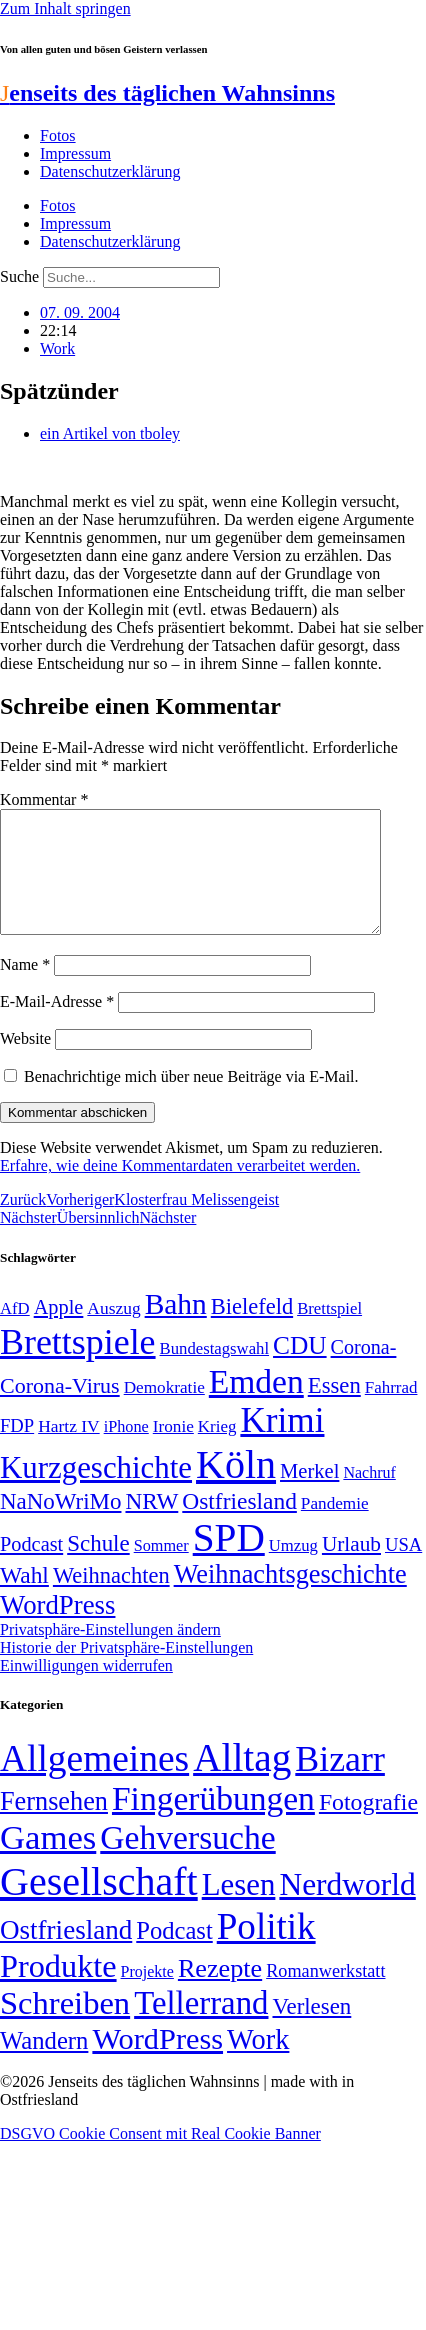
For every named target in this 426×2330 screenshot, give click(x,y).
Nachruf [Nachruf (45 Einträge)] (369, 1496)
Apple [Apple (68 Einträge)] (59, 1331)
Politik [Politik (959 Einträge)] (266, 1950)
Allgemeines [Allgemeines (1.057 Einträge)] (94, 1782)
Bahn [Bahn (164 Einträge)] (176, 1328)
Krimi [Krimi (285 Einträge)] (282, 1444)
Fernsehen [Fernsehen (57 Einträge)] (54, 1825)
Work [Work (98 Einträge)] (258, 2063)
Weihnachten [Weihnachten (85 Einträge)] (111, 1599)
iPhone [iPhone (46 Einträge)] (126, 1451)
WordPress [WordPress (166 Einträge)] (157, 2063)
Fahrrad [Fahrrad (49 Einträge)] (391, 1411)
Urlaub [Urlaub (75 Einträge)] (351, 1568)
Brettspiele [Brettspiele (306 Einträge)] (78, 1366)
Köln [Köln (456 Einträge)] (236, 1488)
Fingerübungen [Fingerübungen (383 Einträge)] (213, 1822)
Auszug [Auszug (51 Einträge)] (113, 1332)
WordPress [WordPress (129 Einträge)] (57, 1629)
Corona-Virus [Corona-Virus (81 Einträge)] (60, 1409)
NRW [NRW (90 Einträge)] (151, 1525)
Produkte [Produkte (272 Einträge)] (58, 1990)
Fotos (58, 135)
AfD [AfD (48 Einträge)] (15, 1332)
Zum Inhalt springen (65, 8)
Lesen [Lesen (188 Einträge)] (239, 1908)
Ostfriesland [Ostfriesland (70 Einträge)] (66, 1954)
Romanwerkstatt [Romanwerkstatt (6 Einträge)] (325, 1995)
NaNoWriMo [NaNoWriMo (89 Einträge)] (60, 1525)
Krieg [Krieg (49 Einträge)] (217, 1450)
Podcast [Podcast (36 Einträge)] (174, 1954)
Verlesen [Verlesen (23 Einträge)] (311, 2030)
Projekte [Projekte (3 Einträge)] (147, 1995)
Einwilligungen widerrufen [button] (86, 1689)
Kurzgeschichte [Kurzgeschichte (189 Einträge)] (96, 1491)
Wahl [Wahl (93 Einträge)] (24, 1599)
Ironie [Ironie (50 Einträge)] (173, 1450)
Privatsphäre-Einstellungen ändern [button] (110, 1653)
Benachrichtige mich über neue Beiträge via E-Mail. (191, 1100)
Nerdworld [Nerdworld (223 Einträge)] (347, 1908)
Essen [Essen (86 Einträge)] (334, 1409)
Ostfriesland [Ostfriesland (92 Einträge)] (239, 1525)
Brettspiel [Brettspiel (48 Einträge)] (329, 1332)
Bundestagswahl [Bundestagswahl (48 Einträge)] (214, 1372)
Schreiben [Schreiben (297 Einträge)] (65, 2027)
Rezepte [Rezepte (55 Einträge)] (220, 1992)
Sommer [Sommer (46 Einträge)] (161, 1570)
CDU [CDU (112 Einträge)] (300, 1369)
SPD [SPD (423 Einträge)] (229, 1561)
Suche (19, 276)
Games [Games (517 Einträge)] (48, 1861)
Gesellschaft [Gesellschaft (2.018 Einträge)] (99, 1905)
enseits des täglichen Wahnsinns (167, 93)
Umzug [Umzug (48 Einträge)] (293, 1569)
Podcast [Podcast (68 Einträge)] (31, 1568)
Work (57, 348)
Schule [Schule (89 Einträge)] (98, 1567)
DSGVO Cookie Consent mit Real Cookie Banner (160, 2157)
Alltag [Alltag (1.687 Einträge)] (242, 1781)
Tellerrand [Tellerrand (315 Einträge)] (201, 2027)
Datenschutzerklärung (110, 171)
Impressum (75, 153)
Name (25, 988)
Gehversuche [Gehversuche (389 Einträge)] (187, 1861)
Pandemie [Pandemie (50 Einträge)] (335, 1527)
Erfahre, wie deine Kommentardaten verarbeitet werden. (180, 1189)
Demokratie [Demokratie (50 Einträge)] (164, 1411)
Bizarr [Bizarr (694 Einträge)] (340, 1783)
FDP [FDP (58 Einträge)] (17, 1449)
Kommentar (44, 799)
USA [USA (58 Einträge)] (403, 1568)
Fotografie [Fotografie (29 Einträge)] (368, 1826)
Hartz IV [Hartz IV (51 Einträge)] (68, 1450)
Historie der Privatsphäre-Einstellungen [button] (126, 1671)
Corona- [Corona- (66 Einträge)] (364, 1371)
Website (25, 1062)
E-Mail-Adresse (57, 1025)
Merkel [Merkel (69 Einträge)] (309, 1495)
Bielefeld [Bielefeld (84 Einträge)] (252, 1330)
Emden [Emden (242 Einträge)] (256, 1405)
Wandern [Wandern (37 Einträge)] (44, 2064)
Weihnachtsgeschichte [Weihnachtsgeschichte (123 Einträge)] (290, 1598)
